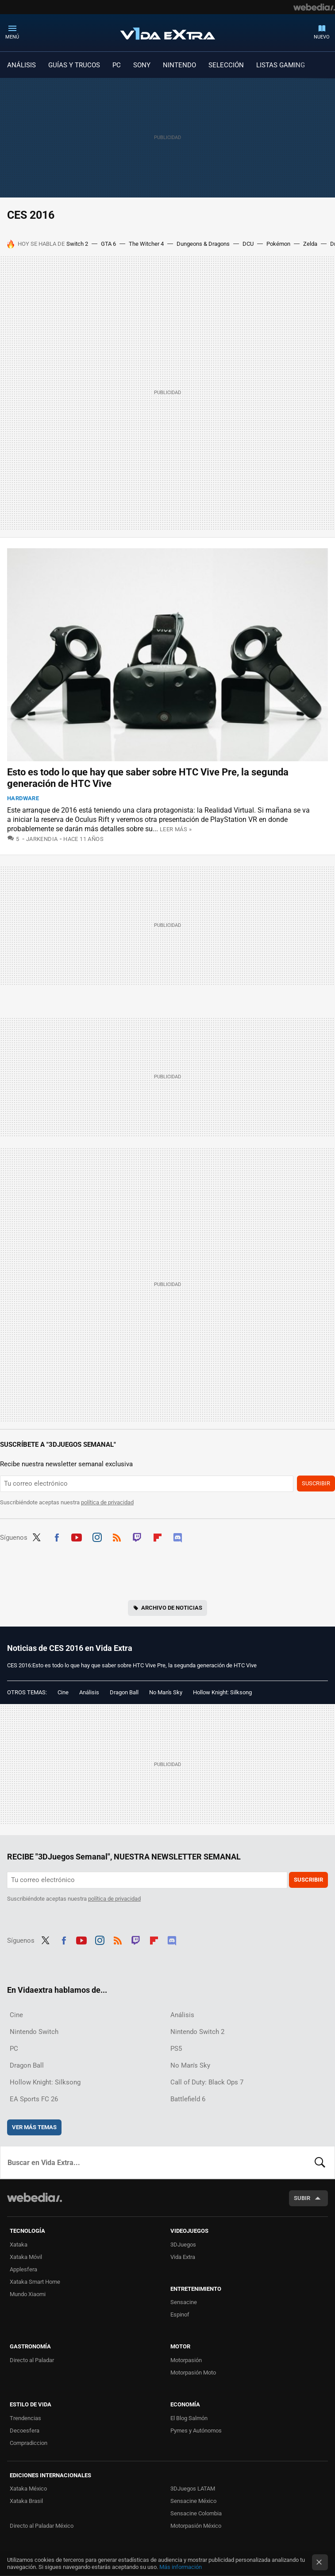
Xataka (18, 2244)
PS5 (176, 2049)
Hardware (23, 798)
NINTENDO (179, 65)
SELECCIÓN (226, 65)
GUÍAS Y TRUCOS (74, 65)
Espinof (179, 2314)
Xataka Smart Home (35, 2281)
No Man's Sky (165, 1692)
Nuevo (322, 37)
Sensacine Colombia (196, 2513)
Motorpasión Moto (193, 2372)
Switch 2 (77, 243)
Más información (180, 2567)
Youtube (76, 1537)
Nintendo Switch (34, 2032)
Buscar (320, 2162)
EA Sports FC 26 (34, 2099)
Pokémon (278, 243)
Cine (63, 1692)
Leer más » (176, 829)
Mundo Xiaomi (28, 2294)
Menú (12, 37)
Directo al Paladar (32, 2360)
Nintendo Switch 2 (197, 2032)
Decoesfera (24, 2430)
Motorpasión (186, 2360)
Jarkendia (42, 839)
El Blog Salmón (189, 2418)
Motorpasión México (195, 2525)
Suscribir (316, 1483)
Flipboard (157, 1537)
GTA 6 (108, 243)
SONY (141, 65)
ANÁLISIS (21, 65)
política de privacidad (107, 1502)
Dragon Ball (124, 1692)
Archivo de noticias (171, 1607)
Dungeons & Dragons (203, 243)
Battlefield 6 (187, 2099)
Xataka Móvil (26, 2257)
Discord (177, 1537)
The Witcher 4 (146, 243)
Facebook (57, 1537)
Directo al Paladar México (41, 2525)
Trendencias (25, 2418)
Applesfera (23, 2269)
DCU (248, 243)
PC (116, 65)
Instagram (97, 1537)
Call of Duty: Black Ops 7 (206, 2082)
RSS (117, 1537)
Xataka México (28, 2488)
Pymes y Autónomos (196, 2430)
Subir (302, 2198)
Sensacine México (193, 2501)
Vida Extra (167, 32)
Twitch (137, 1537)
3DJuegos (183, 2244)
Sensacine (183, 2302)
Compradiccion (28, 2443)
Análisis (89, 1692)
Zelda (310, 243)
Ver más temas (34, 2127)
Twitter (36, 1537)
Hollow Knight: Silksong (222, 1692)
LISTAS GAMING (280, 65)
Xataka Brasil (26, 2501)
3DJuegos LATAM (192, 2488)
